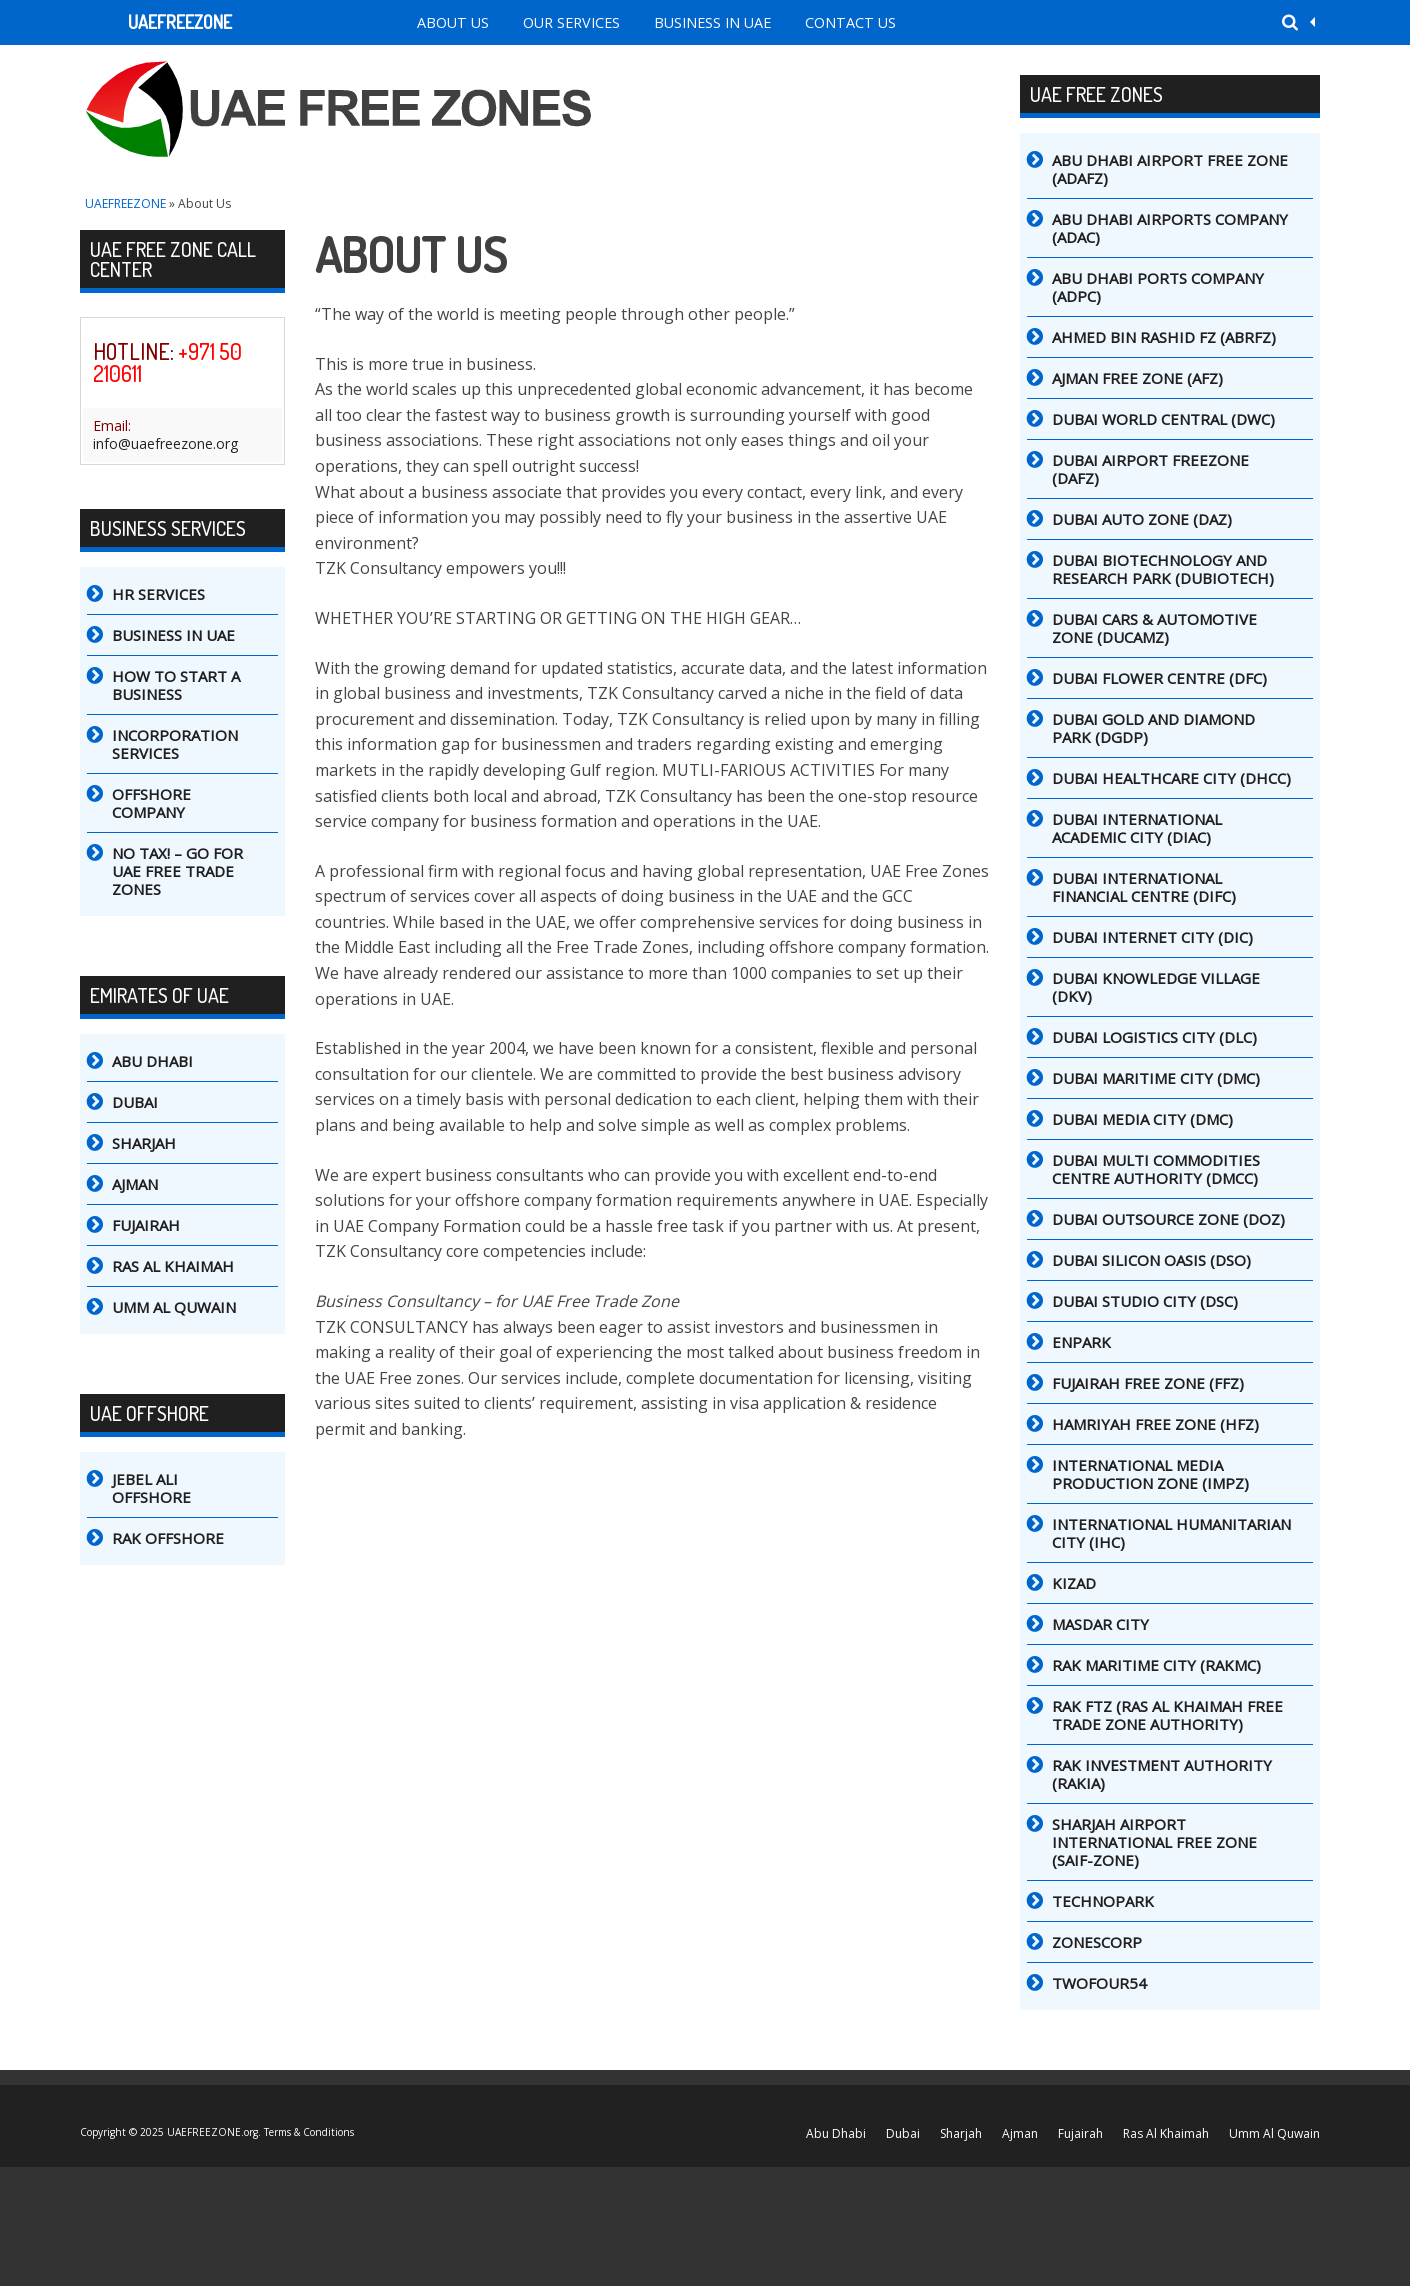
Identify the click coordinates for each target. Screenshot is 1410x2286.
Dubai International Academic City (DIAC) (1137, 828)
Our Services (571, 22)
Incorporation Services (175, 744)
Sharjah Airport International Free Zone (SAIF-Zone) (1154, 1842)
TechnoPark (1103, 1901)
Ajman (135, 1184)
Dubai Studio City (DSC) (1145, 1301)
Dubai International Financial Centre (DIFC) (1144, 887)
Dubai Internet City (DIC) (1152, 937)
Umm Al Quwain (174, 1307)
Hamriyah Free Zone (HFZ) (1155, 1424)
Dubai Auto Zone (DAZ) (1142, 519)
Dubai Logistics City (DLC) (1154, 1037)
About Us (453, 22)
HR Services (158, 594)
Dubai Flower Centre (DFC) (1159, 678)
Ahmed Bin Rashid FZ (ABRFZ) (1164, 337)
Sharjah (144, 1143)
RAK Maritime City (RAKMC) (1156, 1665)
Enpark (1081, 1342)
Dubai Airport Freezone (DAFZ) (1150, 469)
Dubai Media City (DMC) (1142, 1119)
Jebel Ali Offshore (151, 1488)
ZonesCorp (1097, 1942)
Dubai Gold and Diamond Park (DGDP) (1153, 728)
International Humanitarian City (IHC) (1171, 1533)
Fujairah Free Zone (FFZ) (1148, 1383)
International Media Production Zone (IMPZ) (1150, 1474)
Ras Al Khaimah (173, 1266)
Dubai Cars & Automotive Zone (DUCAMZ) (1154, 628)
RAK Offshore (168, 1538)
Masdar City (1100, 1624)
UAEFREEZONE (180, 22)
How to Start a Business (176, 685)
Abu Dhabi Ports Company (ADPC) (1158, 287)
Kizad (1074, 1583)
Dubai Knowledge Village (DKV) (1156, 987)
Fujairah (146, 1225)
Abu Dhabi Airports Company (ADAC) (1170, 228)
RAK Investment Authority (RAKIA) (1162, 1774)
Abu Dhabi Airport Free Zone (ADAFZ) (1170, 169)
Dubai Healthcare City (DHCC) (1171, 778)
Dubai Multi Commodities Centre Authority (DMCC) (1156, 1169)
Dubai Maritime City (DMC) (1156, 1078)
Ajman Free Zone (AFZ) (1137, 378)
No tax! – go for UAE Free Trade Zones (177, 871)
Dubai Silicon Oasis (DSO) (1151, 1260)
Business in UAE (712, 22)
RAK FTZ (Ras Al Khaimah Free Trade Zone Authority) (1167, 1715)
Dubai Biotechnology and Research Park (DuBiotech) (1163, 569)
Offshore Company (151, 803)
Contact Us (850, 22)
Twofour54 (1099, 1983)
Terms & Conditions (309, 2132)
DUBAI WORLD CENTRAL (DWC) (1163, 419)
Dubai (135, 1102)
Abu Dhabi (152, 1061)
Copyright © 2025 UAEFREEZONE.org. (172, 2132)
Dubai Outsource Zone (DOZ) (1168, 1219)
